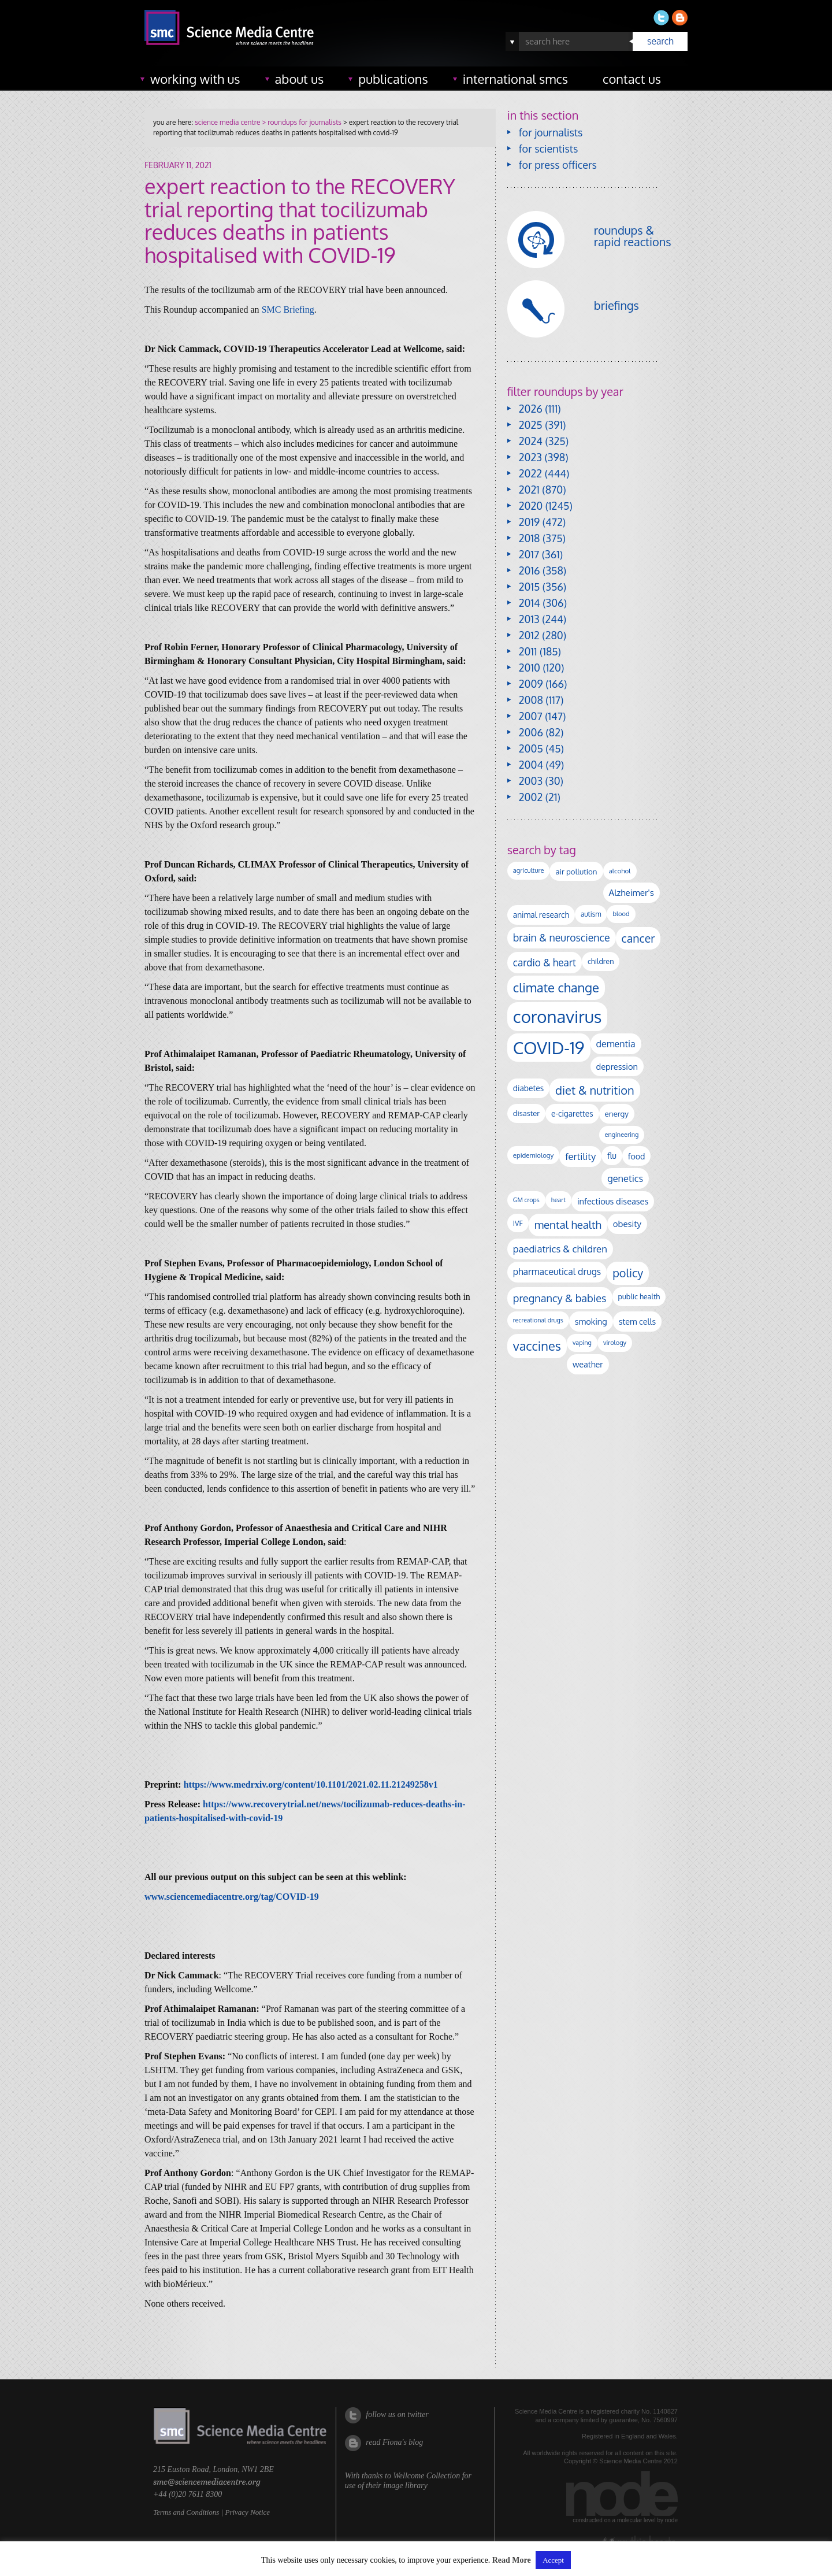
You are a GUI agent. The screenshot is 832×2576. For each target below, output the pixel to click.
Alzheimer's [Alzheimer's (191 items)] (631, 892)
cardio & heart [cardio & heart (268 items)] (544, 962)
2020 (531, 505)
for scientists (548, 148)
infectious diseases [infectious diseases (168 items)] (612, 1201)
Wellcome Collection (426, 2475)
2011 (528, 651)
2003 (531, 780)
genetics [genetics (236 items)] (625, 1178)
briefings (616, 305)
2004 (531, 764)
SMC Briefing (288, 309)
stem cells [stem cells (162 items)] (637, 1321)
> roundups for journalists (300, 122)
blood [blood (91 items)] (620, 914)
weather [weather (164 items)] (588, 1364)
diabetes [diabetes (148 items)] (528, 1088)
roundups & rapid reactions (632, 236)
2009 (531, 683)
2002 (531, 797)
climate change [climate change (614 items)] (556, 987)
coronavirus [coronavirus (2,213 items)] (557, 1016)
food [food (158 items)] (636, 1156)
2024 (531, 441)
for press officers (558, 164)
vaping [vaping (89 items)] (582, 1343)
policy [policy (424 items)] (627, 1273)
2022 (530, 473)
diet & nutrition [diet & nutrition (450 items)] (594, 1090)
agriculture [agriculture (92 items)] (528, 870)
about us (299, 79)
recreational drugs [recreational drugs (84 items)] (538, 1320)
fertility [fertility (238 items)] (580, 1156)
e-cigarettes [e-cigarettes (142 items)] (572, 1113)
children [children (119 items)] (601, 961)
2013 (529, 619)
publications (393, 79)
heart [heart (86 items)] (558, 1200)
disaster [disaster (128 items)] (526, 1113)
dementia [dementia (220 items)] (616, 1044)
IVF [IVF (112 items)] (518, 1223)
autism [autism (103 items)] (591, 914)
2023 (530, 457)
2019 (529, 522)
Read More (511, 2560)
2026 (531, 408)
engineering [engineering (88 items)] (622, 1135)
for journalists (551, 132)
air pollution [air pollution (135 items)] (576, 871)
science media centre (227, 122)
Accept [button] (553, 2560)
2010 (529, 667)
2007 (531, 716)
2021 (529, 489)
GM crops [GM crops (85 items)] (526, 1200)
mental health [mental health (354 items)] (567, 1224)
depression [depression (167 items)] (617, 1066)
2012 (529, 635)
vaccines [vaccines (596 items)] (537, 1346)
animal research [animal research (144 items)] (541, 915)
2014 (529, 602)
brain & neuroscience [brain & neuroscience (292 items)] (561, 937)
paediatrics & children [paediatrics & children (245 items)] (560, 1249)
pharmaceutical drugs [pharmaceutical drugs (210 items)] (557, 1271)
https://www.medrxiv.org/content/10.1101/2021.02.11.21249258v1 (311, 1784)
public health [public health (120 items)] (639, 1296)
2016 (529, 570)
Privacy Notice (247, 2512)
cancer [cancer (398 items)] (638, 938)
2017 (529, 554)
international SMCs (515, 79)
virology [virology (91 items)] (614, 1343)
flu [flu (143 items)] (611, 1156)
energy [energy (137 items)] (617, 1113)
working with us (195, 79)
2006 (531, 732)
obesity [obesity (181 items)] (627, 1223)
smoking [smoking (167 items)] (591, 1321)
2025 (531, 424)
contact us (632, 79)
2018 (529, 538)
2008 (531, 700)
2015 (529, 586)
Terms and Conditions (186, 2512)
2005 (531, 748)
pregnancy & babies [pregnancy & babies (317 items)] (560, 1297)
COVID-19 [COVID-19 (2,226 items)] (549, 1047)
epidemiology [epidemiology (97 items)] (533, 1155)
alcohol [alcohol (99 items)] (620, 870)
